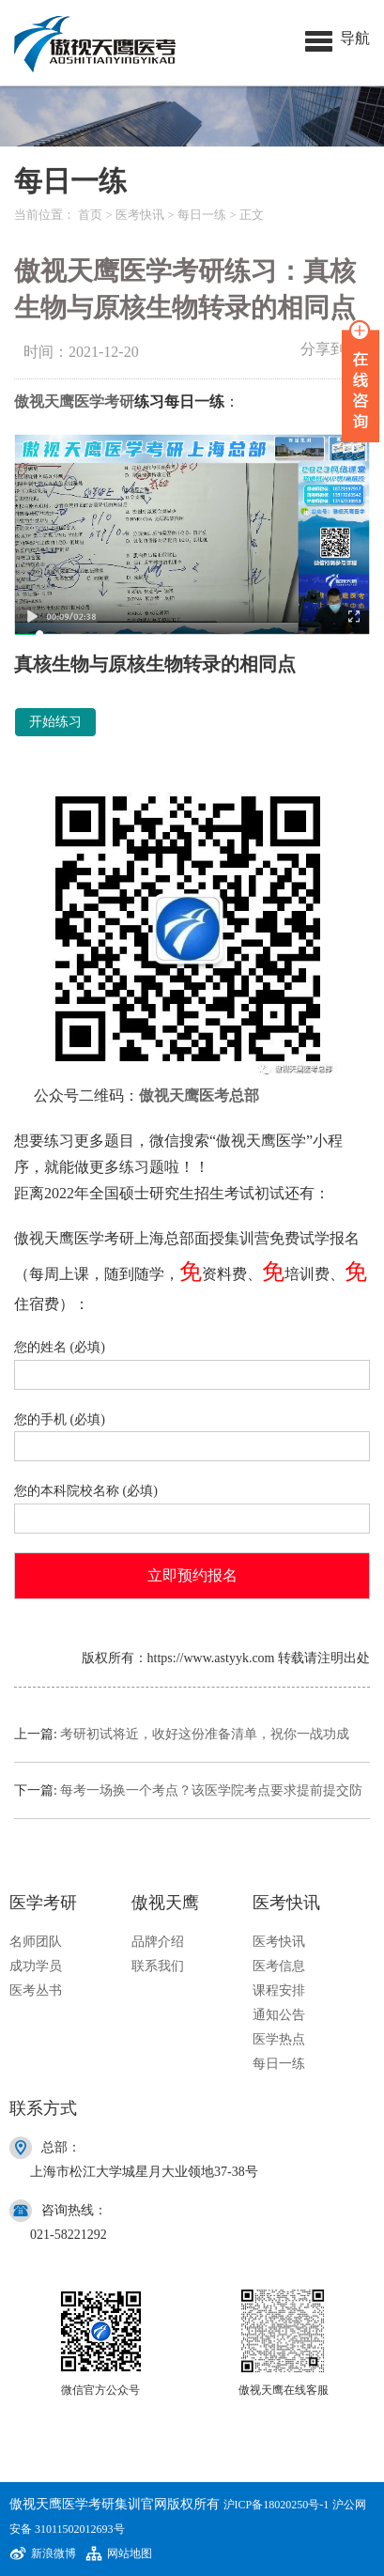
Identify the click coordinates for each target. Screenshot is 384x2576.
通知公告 (279, 2015)
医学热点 (279, 2039)
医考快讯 (139, 215)
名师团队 (35, 1942)
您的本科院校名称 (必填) (192, 1505)
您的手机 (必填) (192, 1433)
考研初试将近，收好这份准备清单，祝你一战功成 (204, 1734)
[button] (337, 37)
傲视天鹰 (44, 401)
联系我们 (157, 1966)
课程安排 (279, 1990)
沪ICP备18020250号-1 (276, 2504)
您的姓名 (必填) (192, 1361)
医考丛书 (35, 1990)
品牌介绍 (157, 1942)
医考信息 (279, 1966)
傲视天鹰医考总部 (199, 1095)
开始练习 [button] (55, 722)
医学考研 (104, 401)
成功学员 (35, 1966)
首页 (90, 215)
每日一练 (201, 215)
